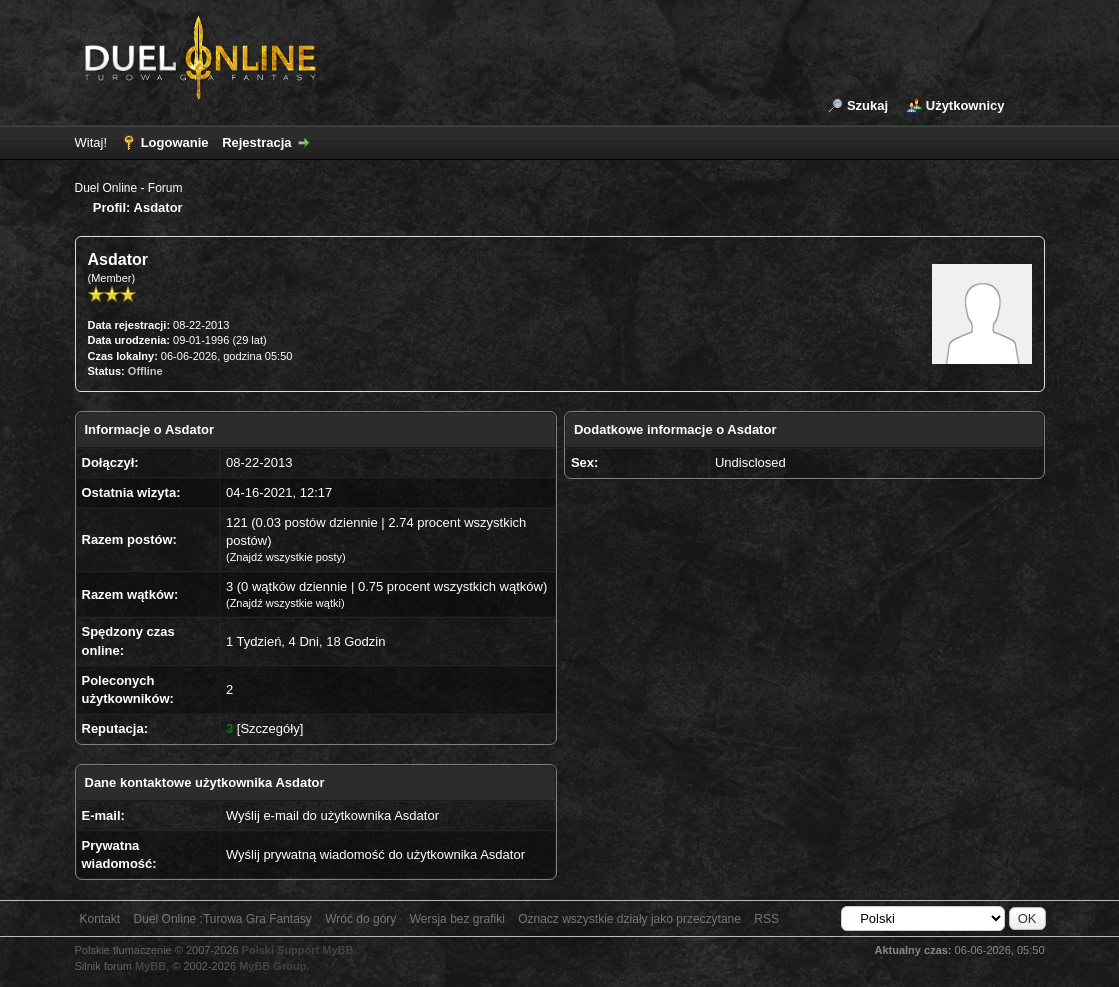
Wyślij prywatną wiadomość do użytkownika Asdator (375, 854)
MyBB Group (272, 966)
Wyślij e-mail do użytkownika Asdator (332, 815)
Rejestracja (256, 142)
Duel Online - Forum (129, 188)
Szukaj (867, 105)
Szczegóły (269, 728)
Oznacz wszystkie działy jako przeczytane (629, 919)
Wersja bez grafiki (457, 919)
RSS (766, 919)
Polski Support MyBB (298, 950)
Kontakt (100, 919)
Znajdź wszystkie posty (286, 557)
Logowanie (175, 142)
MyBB (150, 966)
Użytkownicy (965, 105)
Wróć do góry (360, 919)
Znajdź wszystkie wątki (285, 603)
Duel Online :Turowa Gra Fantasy (223, 919)
